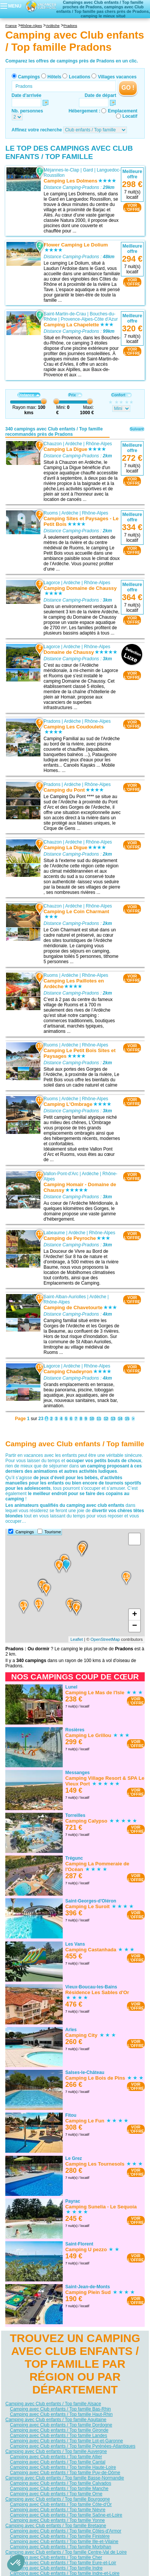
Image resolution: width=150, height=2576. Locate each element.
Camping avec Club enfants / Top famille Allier (56, 2456)
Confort (121, 395)
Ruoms (51, 512)
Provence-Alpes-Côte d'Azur (89, 319)
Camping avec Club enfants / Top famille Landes (58, 2435)
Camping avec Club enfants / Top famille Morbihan (60, 2546)
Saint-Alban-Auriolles (65, 1296)
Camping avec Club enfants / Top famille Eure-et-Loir (63, 2562)
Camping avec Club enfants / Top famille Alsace (53, 2403)
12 (106, 1419)
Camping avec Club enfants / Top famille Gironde (59, 2430)
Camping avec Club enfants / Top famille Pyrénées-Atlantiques (72, 2446)
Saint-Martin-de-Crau (65, 314)
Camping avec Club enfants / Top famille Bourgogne (57, 2499)
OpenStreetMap (105, 1639)
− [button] (134, 1626)
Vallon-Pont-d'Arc (61, 1173)
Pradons (52, 721)
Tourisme (53, 1532)
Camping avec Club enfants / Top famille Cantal (57, 2462)
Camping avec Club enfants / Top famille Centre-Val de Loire (66, 2552)
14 (120, 1419)
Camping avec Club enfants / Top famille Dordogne (61, 2425)
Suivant (137, 429)
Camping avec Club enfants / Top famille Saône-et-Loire (66, 2515)
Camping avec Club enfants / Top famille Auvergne (56, 2451)
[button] (16, 2563)
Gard (88, 170)
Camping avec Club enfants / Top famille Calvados (60, 2483)
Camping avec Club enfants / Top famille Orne (56, 2493)
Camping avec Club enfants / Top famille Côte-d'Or (61, 2504)
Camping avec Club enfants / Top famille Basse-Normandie (64, 2478)
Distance (29, 395)
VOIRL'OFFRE (132, 207)
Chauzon (53, 443)
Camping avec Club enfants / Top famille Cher (56, 2557)
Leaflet (76, 1639)
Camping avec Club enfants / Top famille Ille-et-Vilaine (64, 2541)
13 (113, 1419)
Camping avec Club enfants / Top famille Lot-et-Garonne (66, 2440)
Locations (79, 77)
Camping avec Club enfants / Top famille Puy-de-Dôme (65, 2472)
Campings (29, 77)
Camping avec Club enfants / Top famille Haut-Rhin (61, 2414)
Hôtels (55, 77)
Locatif (129, 116)
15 (127, 1419)
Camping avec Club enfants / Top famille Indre (56, 2568)
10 (92, 1419)
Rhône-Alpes (99, 443)
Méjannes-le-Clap (61, 170)
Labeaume (54, 1232)
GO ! (128, 87)
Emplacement (122, 111)
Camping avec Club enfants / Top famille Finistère (60, 2536)
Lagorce (52, 582)
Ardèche (73, 443)
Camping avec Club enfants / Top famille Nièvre (57, 2509)
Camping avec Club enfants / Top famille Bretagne (55, 2525)
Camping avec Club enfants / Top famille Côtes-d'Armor (65, 2531)
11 (99, 1419)
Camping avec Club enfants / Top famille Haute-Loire (63, 2467)
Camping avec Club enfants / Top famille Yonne (57, 2520)
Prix (74, 395)
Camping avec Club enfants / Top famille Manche (59, 2488)
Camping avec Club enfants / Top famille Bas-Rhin (60, 2409)
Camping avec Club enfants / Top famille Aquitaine (55, 2419)
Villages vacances (117, 77)
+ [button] (134, 1614)
